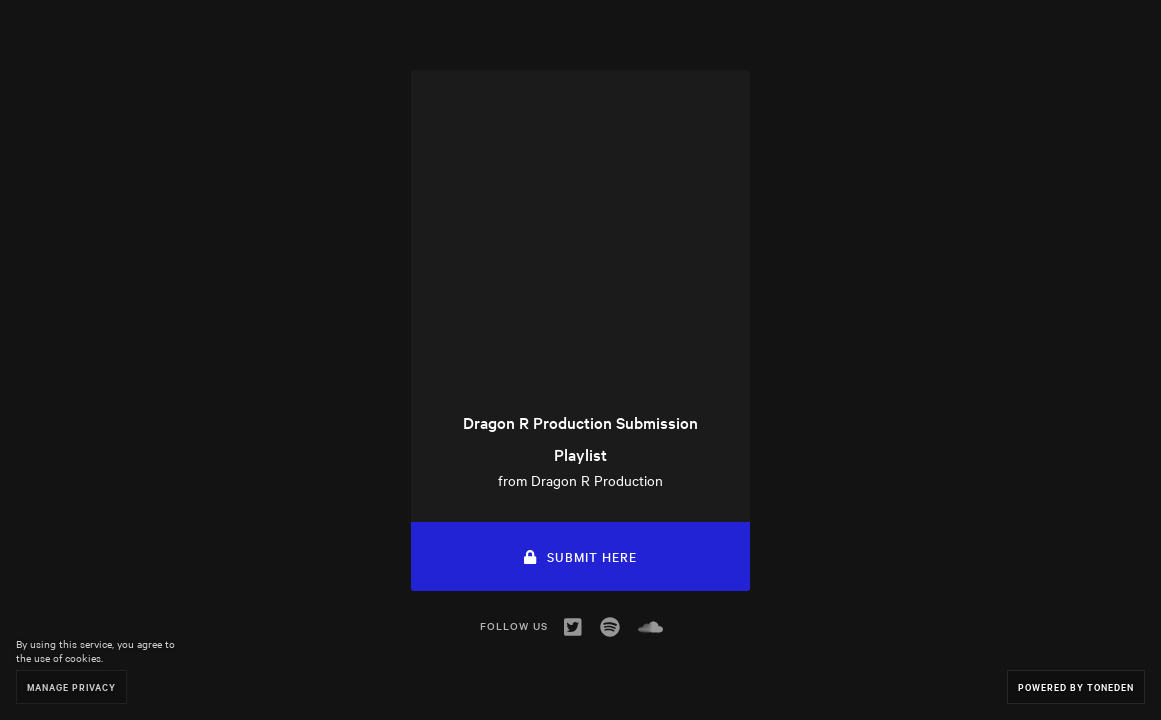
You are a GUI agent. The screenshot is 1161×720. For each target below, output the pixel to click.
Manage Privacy (71, 686)
